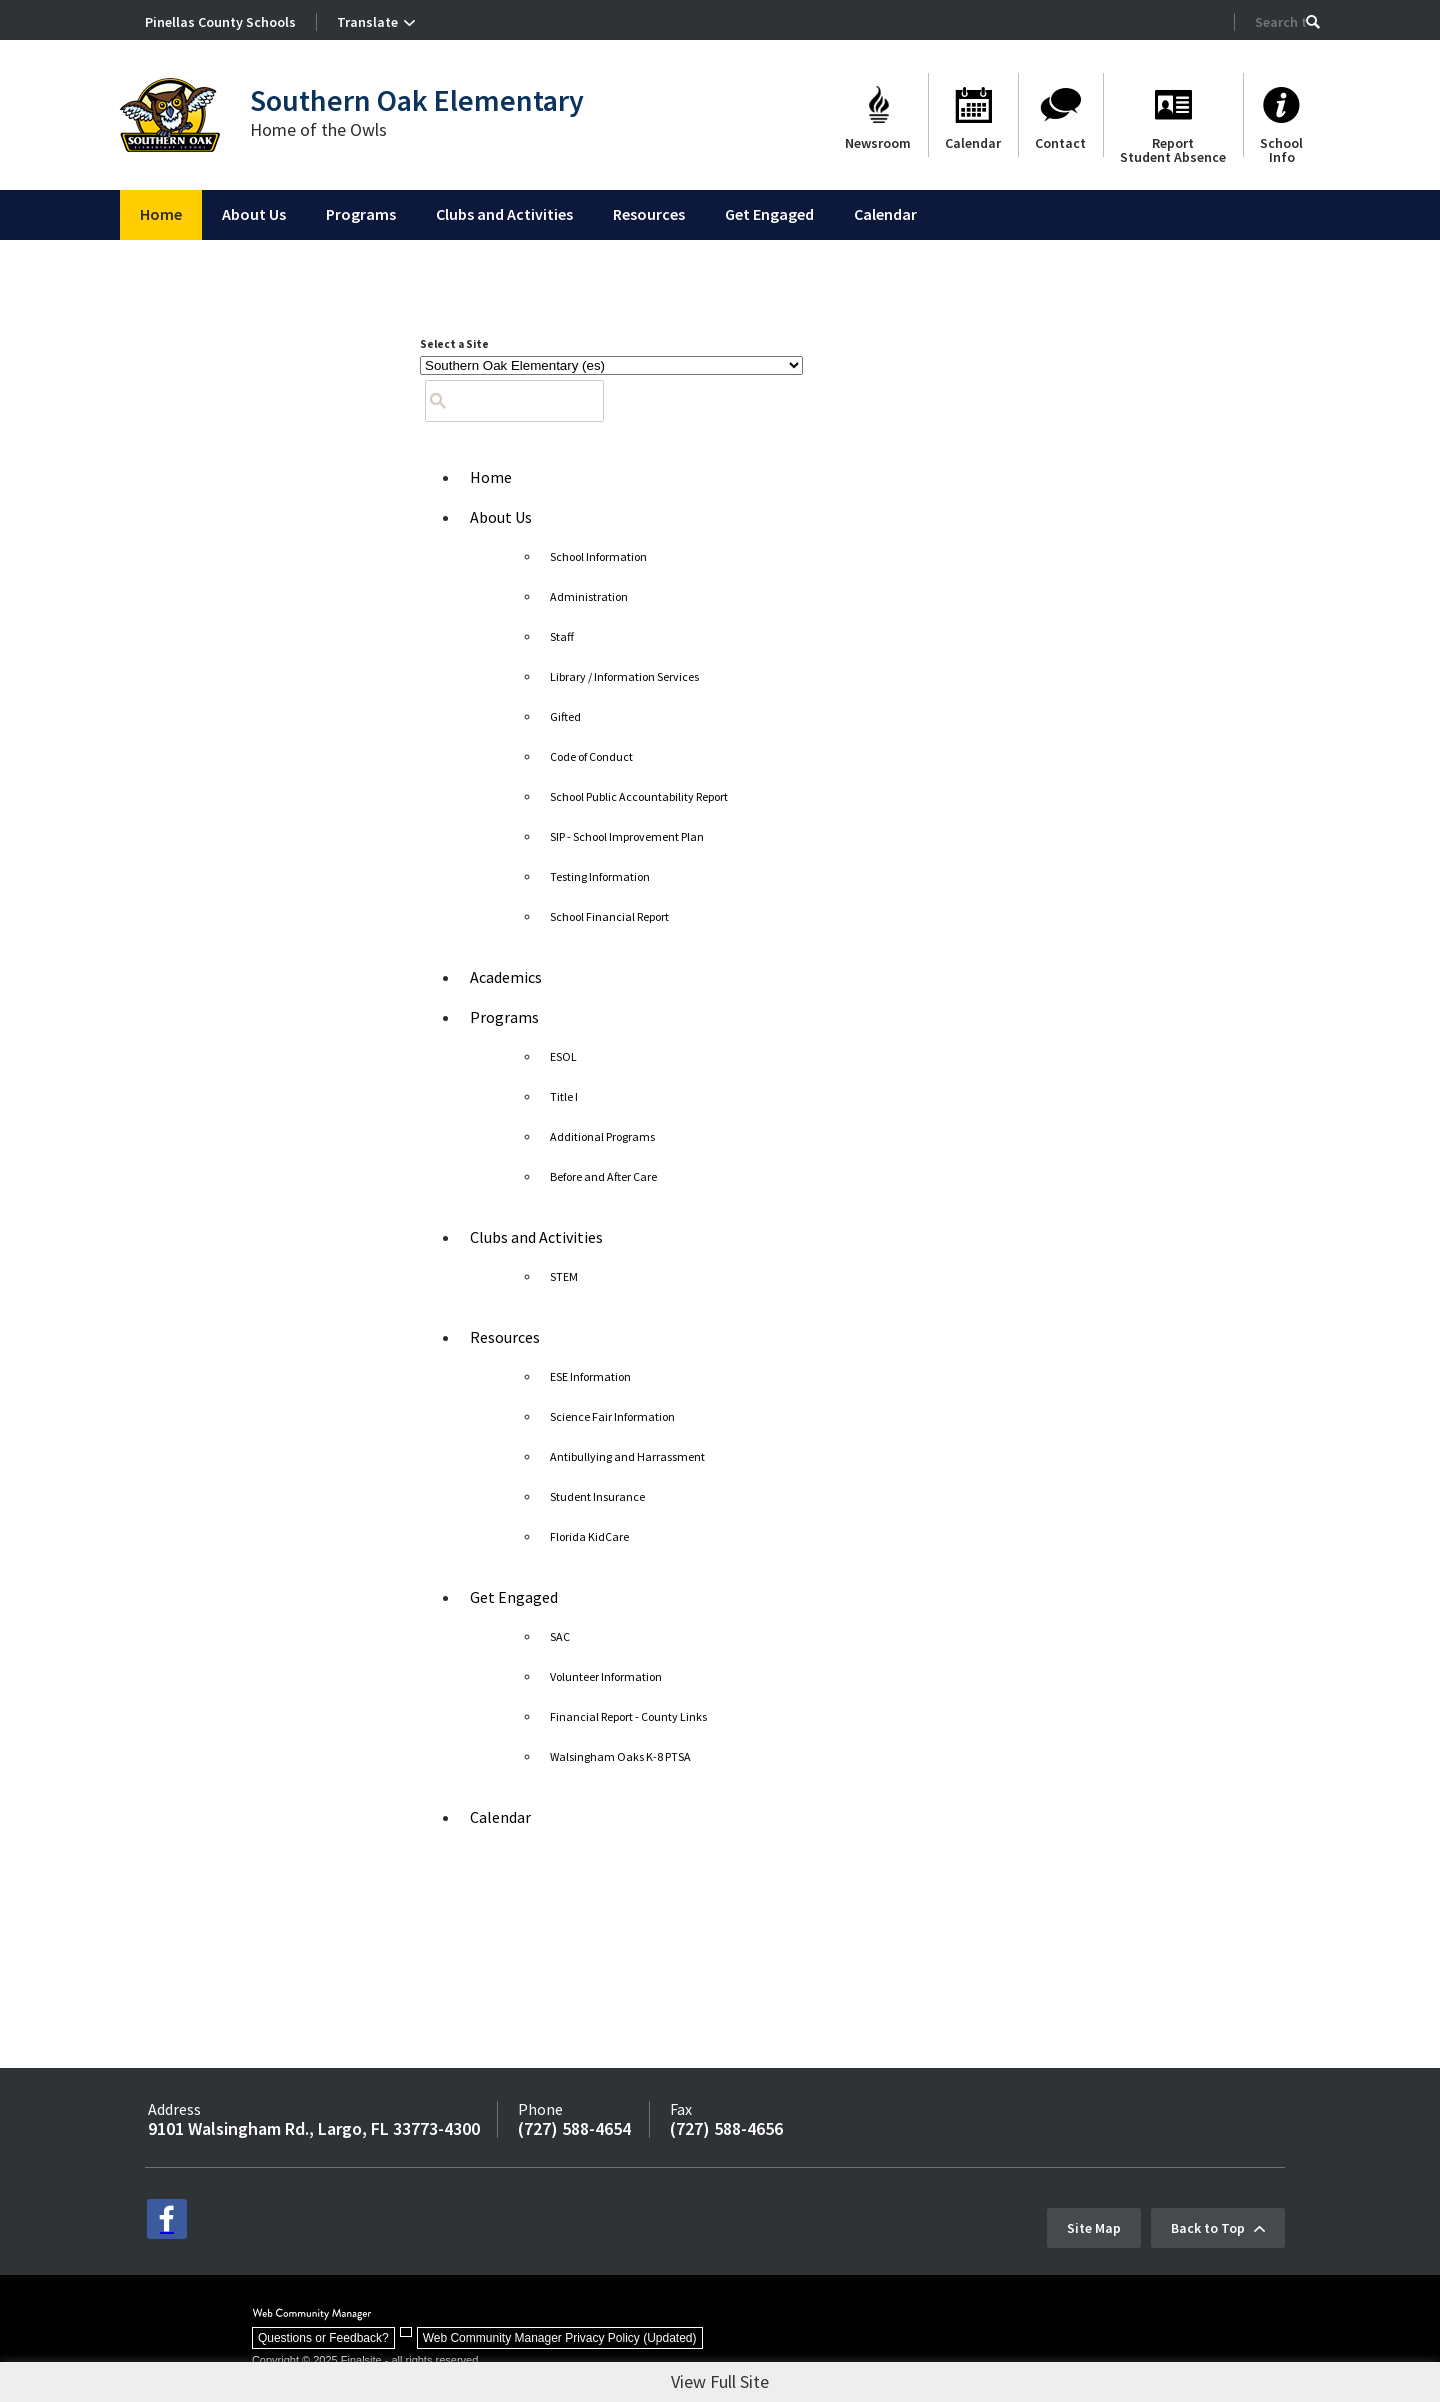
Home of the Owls (318, 129)
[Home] (161, 215)
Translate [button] (367, 22)
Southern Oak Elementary (417, 100)
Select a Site (454, 344)
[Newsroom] (878, 115)
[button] (1313, 22)
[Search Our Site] (1280, 22)
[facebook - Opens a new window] (167, 2219)
